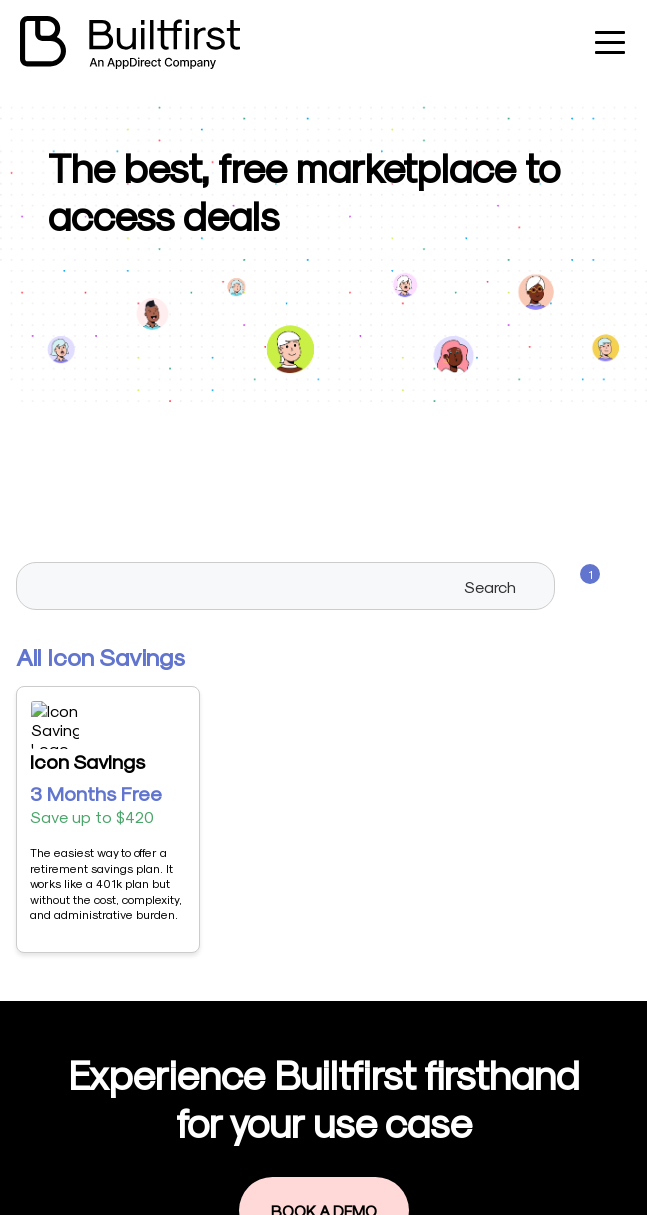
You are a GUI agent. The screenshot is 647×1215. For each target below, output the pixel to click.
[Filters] (578, 586)
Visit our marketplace (323, 1058)
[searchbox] (286, 586)
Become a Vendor (312, 1024)
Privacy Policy (299, 1160)
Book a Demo (323, 844)
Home (270, 990)
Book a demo (296, 1126)
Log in (271, 1092)
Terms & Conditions (318, 1194)
